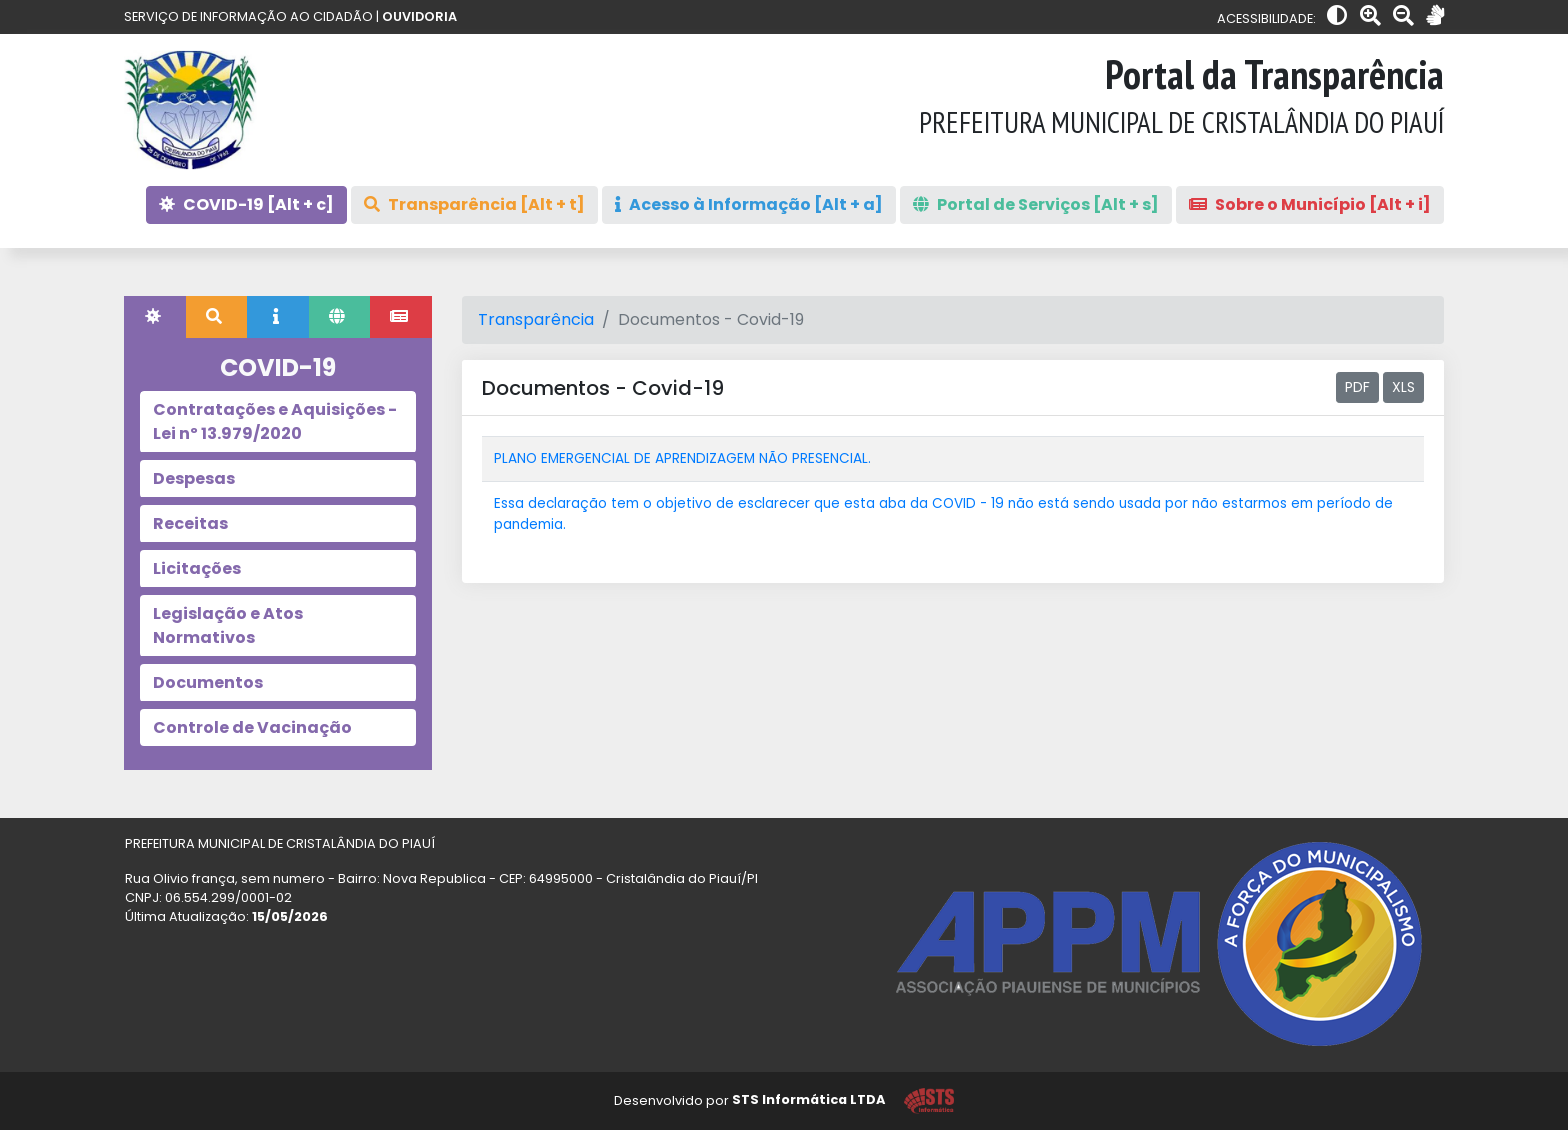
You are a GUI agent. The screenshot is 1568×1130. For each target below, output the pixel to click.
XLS (1403, 387)
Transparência (536, 319)
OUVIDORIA (419, 16)
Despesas (194, 478)
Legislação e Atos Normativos (228, 625)
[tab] (155, 317)
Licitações (197, 568)
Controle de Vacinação (252, 727)
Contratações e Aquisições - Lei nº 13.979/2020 (275, 421)
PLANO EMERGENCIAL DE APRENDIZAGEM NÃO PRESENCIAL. (682, 458)
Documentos (208, 682)
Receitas (190, 523)
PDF (1357, 387)
